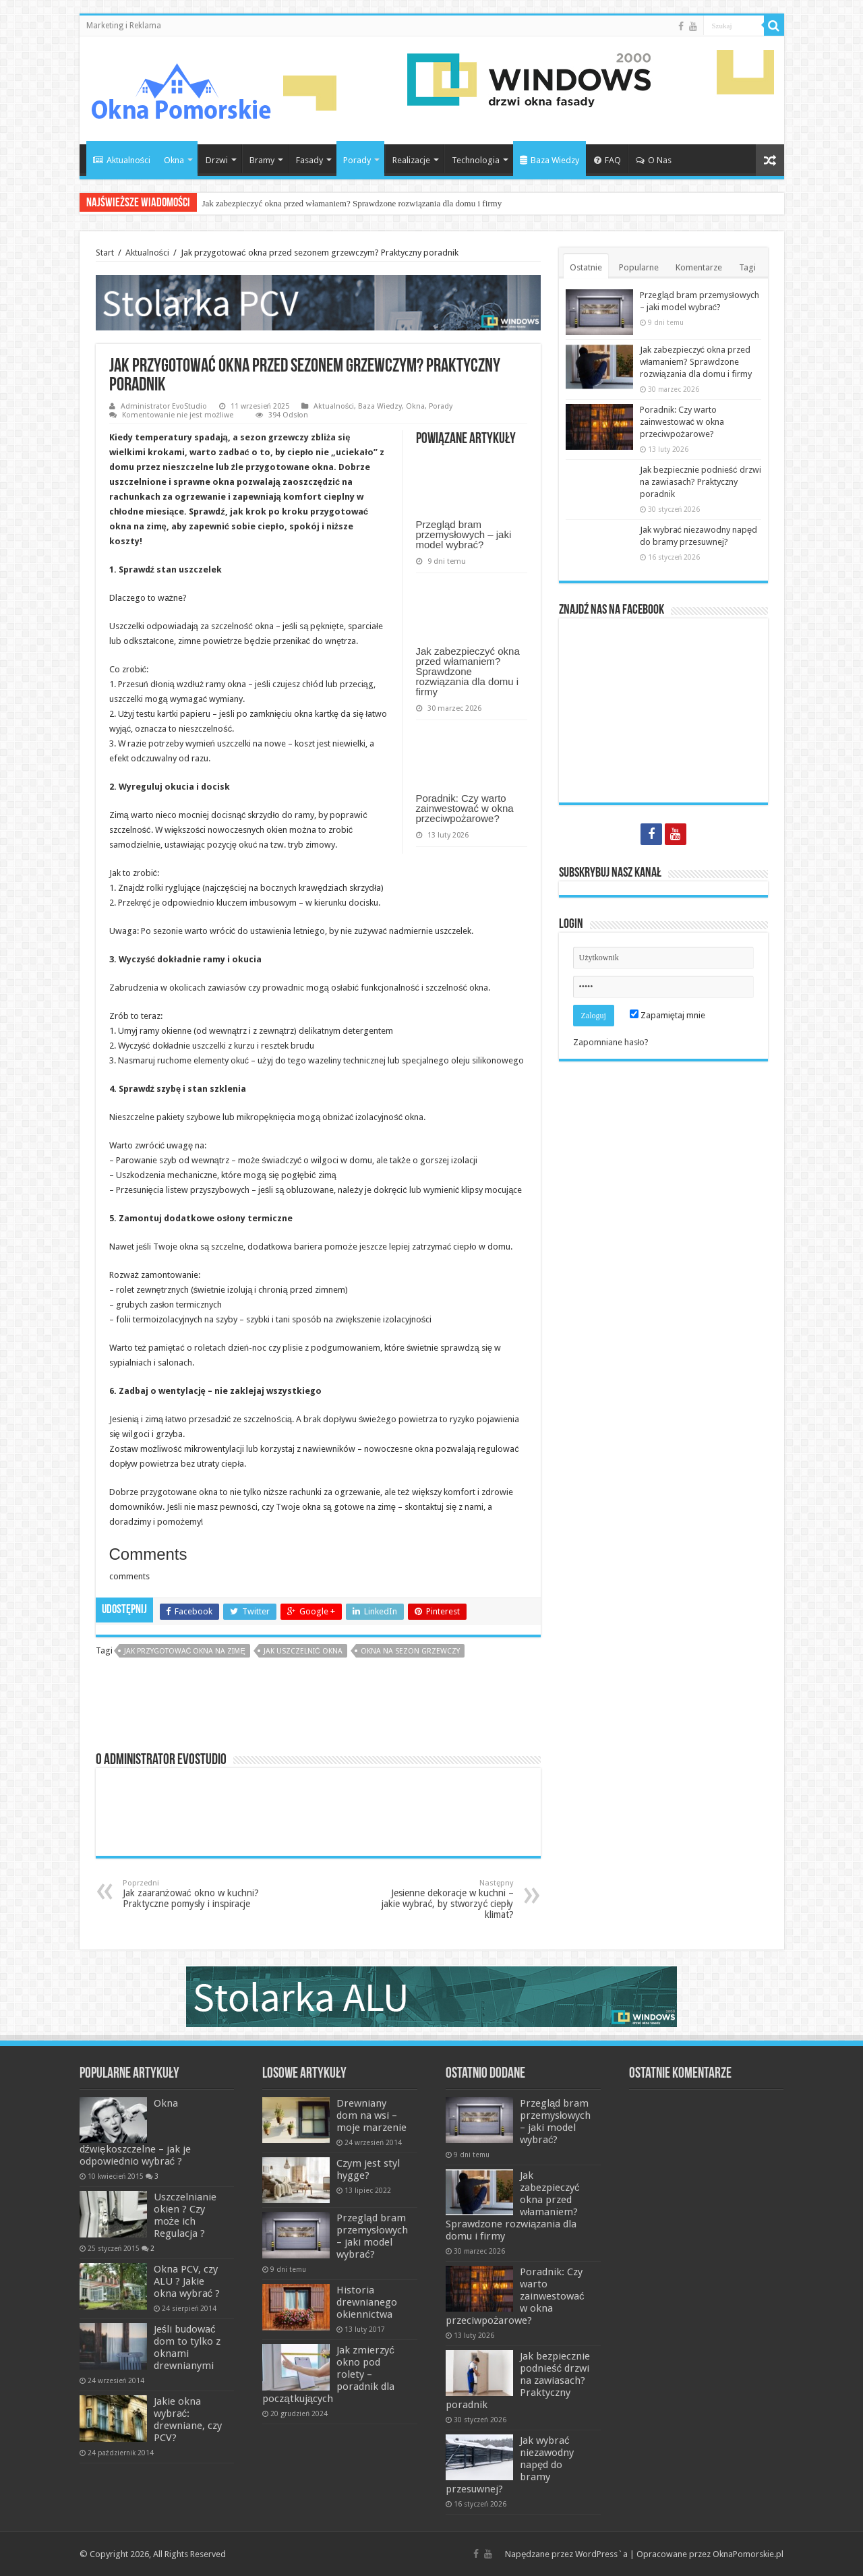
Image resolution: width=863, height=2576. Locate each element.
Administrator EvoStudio (164, 406)
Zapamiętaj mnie (667, 1015)
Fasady (309, 160)
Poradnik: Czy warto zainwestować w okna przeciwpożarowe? (465, 808)
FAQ (607, 160)
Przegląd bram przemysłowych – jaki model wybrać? (464, 534)
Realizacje (411, 160)
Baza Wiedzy (549, 160)
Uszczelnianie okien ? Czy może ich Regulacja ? (185, 2215)
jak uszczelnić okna (303, 1651)
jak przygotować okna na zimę (184, 1651)
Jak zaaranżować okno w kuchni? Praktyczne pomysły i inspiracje (192, 1894)
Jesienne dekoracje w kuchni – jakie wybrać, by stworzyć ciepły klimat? (445, 1899)
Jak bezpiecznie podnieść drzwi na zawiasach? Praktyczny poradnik (700, 482)
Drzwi (217, 160)
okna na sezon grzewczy (410, 1651)
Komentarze (699, 267)
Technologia (476, 160)
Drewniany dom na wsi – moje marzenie (371, 2115)
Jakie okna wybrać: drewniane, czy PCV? (188, 2419)
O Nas (654, 160)
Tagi (747, 267)
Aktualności (122, 160)
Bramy (261, 160)
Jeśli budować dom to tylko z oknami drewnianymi (187, 2347)
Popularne (639, 267)
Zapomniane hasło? (611, 1042)
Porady (357, 160)
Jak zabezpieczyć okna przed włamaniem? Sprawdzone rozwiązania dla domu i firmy (352, 203)
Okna (174, 160)
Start (105, 252)
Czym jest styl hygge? (368, 2169)
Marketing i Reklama (123, 25)
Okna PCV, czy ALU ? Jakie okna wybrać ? (187, 2281)
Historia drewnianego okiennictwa (366, 2302)
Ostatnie (586, 267)
